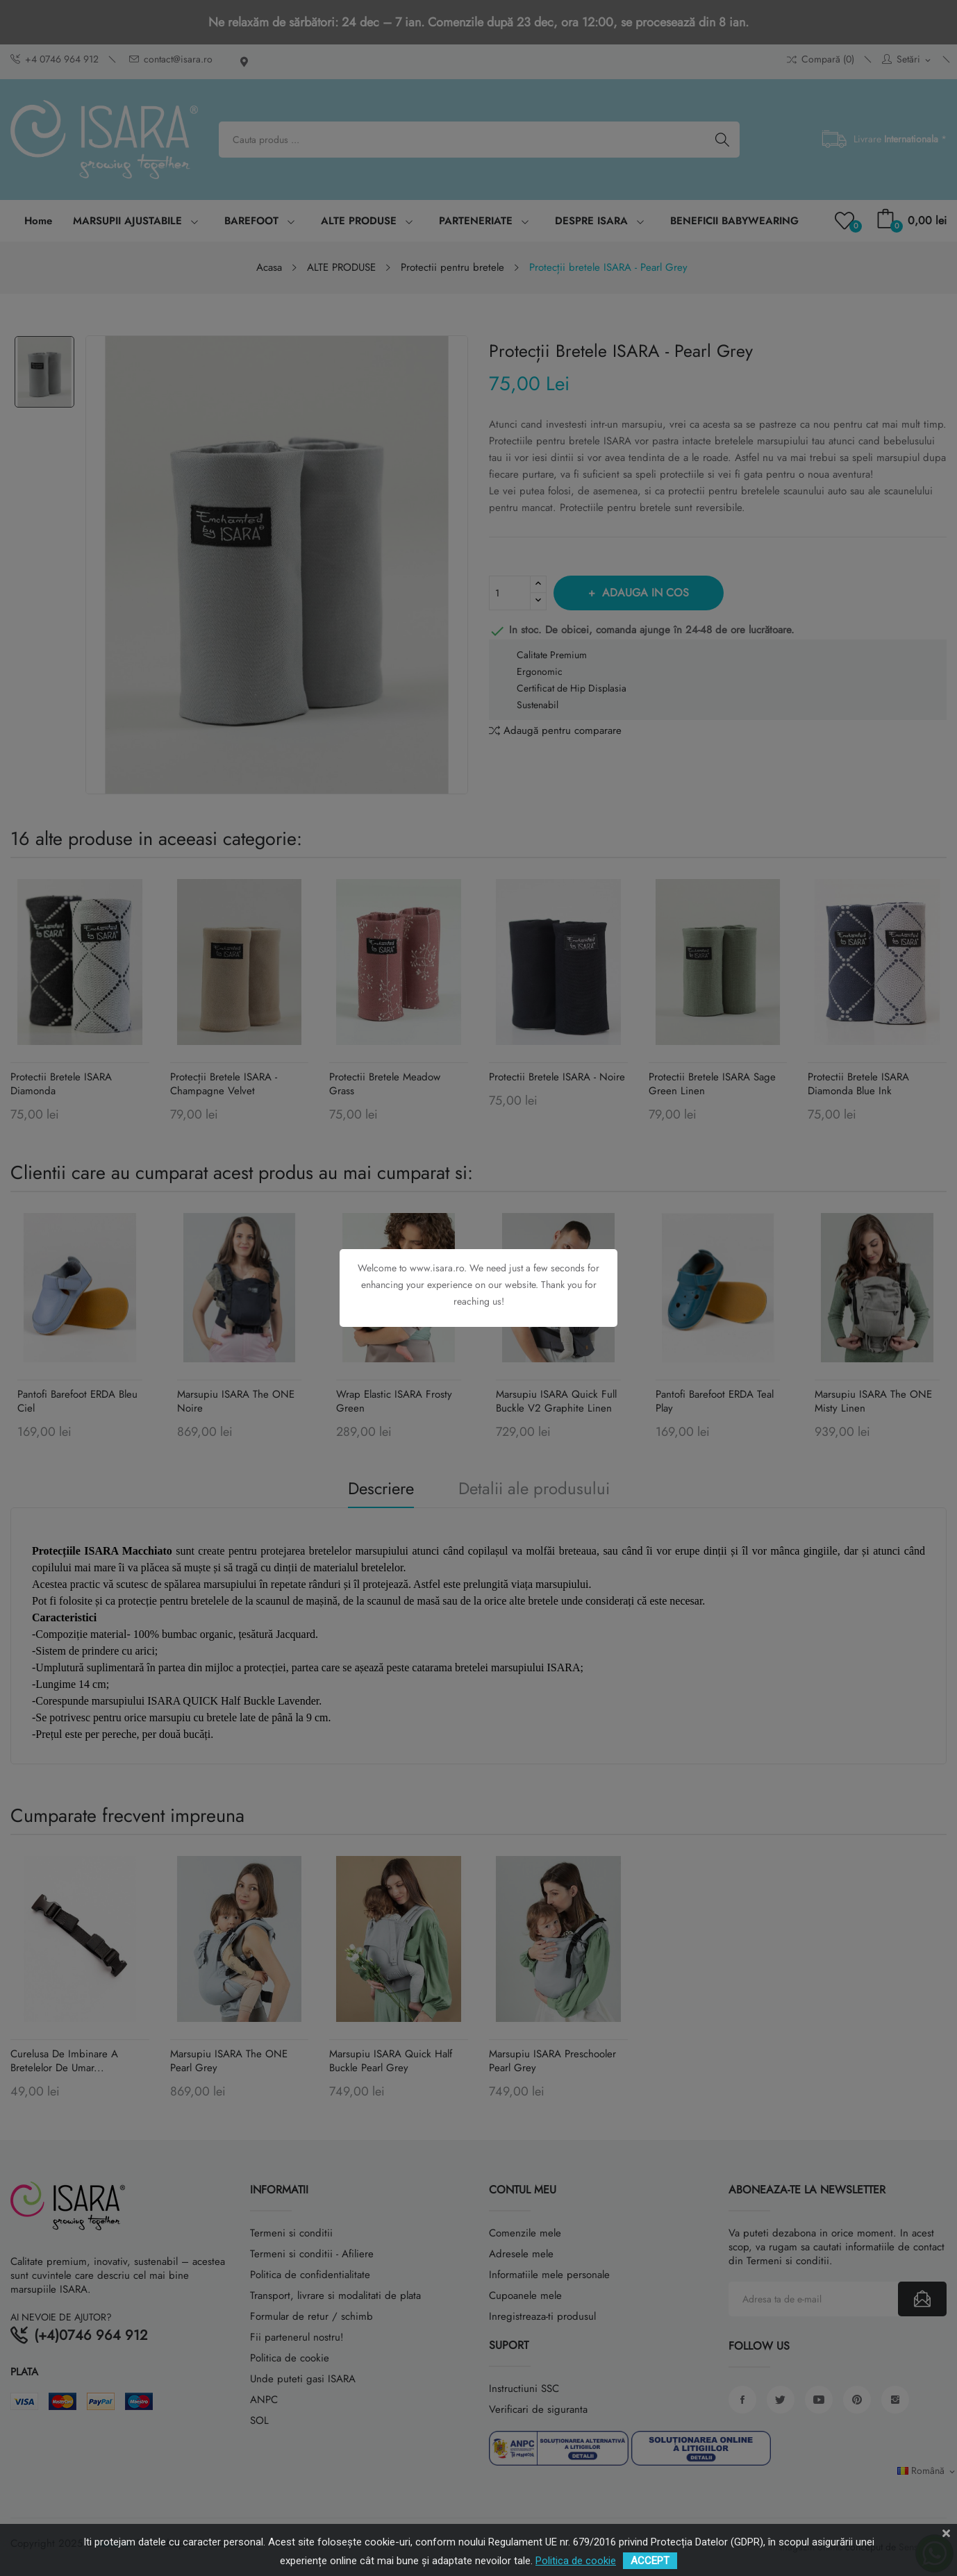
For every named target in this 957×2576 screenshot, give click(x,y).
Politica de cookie (575, 2560)
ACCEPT (650, 2560)
